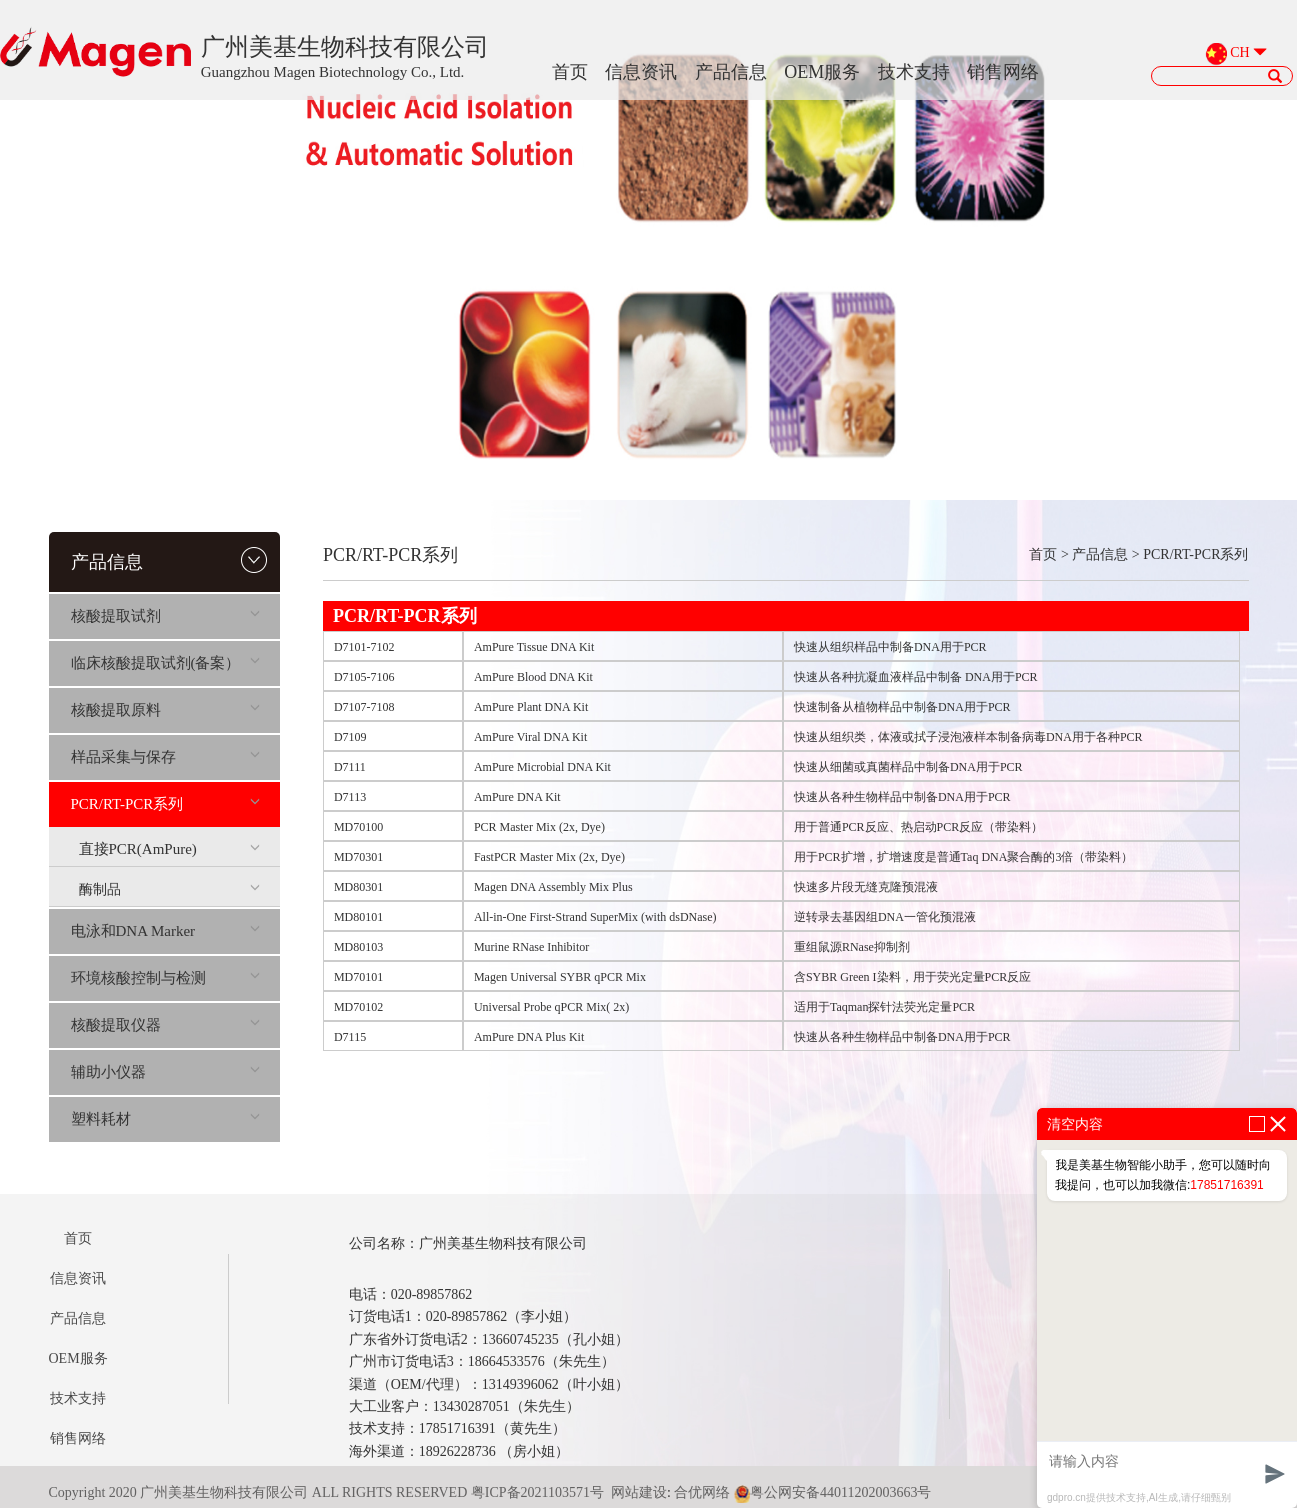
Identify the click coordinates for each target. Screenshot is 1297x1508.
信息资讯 (641, 72)
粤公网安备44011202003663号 (832, 1492)
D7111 (350, 767)
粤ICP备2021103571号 (537, 1492)
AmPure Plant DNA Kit (531, 707)
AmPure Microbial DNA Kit (542, 767)
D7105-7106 (364, 677)
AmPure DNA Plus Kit (529, 1037)
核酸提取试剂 (165, 616)
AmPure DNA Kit (517, 797)
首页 (570, 72)
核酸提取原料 (165, 710)
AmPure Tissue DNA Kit (534, 647)
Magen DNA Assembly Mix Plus (553, 887)
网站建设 (639, 1492)
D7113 (350, 797)
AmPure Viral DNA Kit (530, 737)
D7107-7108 (364, 707)
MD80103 (358, 947)
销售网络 (1003, 72)
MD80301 (358, 887)
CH (1239, 53)
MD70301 (358, 857)
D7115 (350, 1037)
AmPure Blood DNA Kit (533, 677)
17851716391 (1226, 1185)
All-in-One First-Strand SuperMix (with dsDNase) (595, 917)
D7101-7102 (364, 647)
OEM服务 (822, 72)
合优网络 (702, 1492)
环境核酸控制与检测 (165, 978)
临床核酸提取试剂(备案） (165, 663)
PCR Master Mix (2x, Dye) (539, 827)
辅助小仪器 (165, 1072)
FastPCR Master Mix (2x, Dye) (549, 857)
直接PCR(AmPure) (169, 849)
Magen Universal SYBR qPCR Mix (560, 977)
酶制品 (169, 889)
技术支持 (914, 72)
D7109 (350, 737)
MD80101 (358, 917)
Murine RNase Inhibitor (531, 947)
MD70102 (358, 1007)
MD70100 (358, 827)
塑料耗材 (165, 1119)
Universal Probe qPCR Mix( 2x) (551, 1007)
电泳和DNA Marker (165, 931)
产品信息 (731, 72)
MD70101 (358, 977)
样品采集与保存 (165, 757)
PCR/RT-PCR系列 (165, 804)
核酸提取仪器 (165, 1025)
